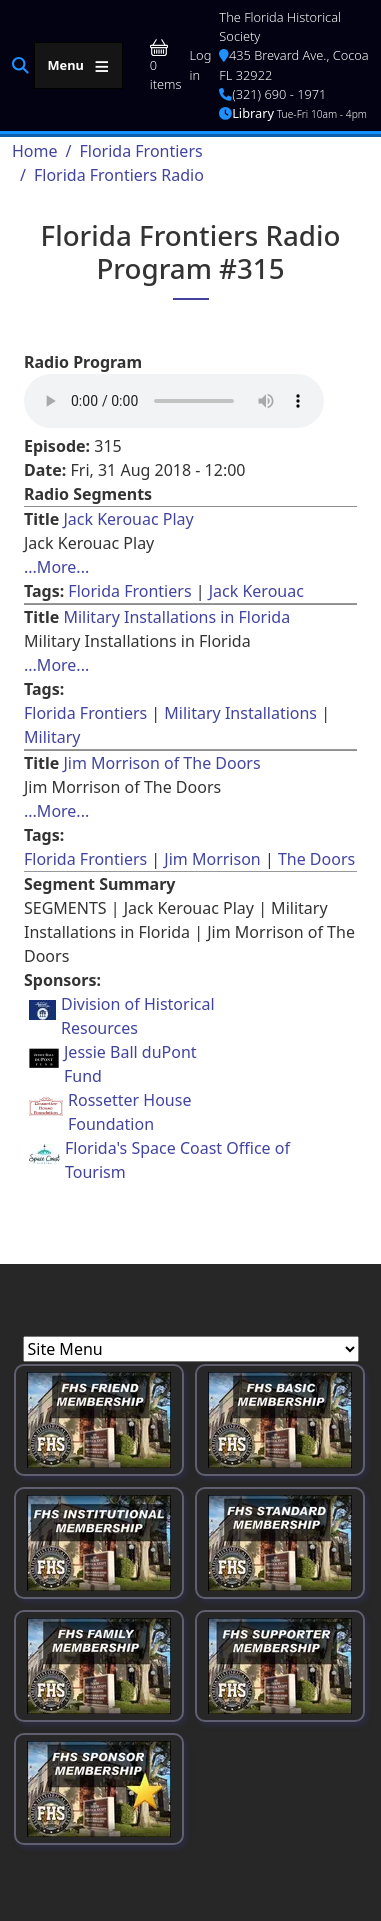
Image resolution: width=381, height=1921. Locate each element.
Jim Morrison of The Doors (161, 763)
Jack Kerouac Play (128, 519)
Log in (201, 64)
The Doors (316, 859)
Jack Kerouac (256, 591)
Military (52, 737)
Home (35, 151)
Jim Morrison (212, 859)
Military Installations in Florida (176, 617)
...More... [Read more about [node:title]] (56, 567)
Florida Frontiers (140, 151)
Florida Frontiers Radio (119, 175)
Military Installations (240, 713)
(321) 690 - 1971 (272, 94)
